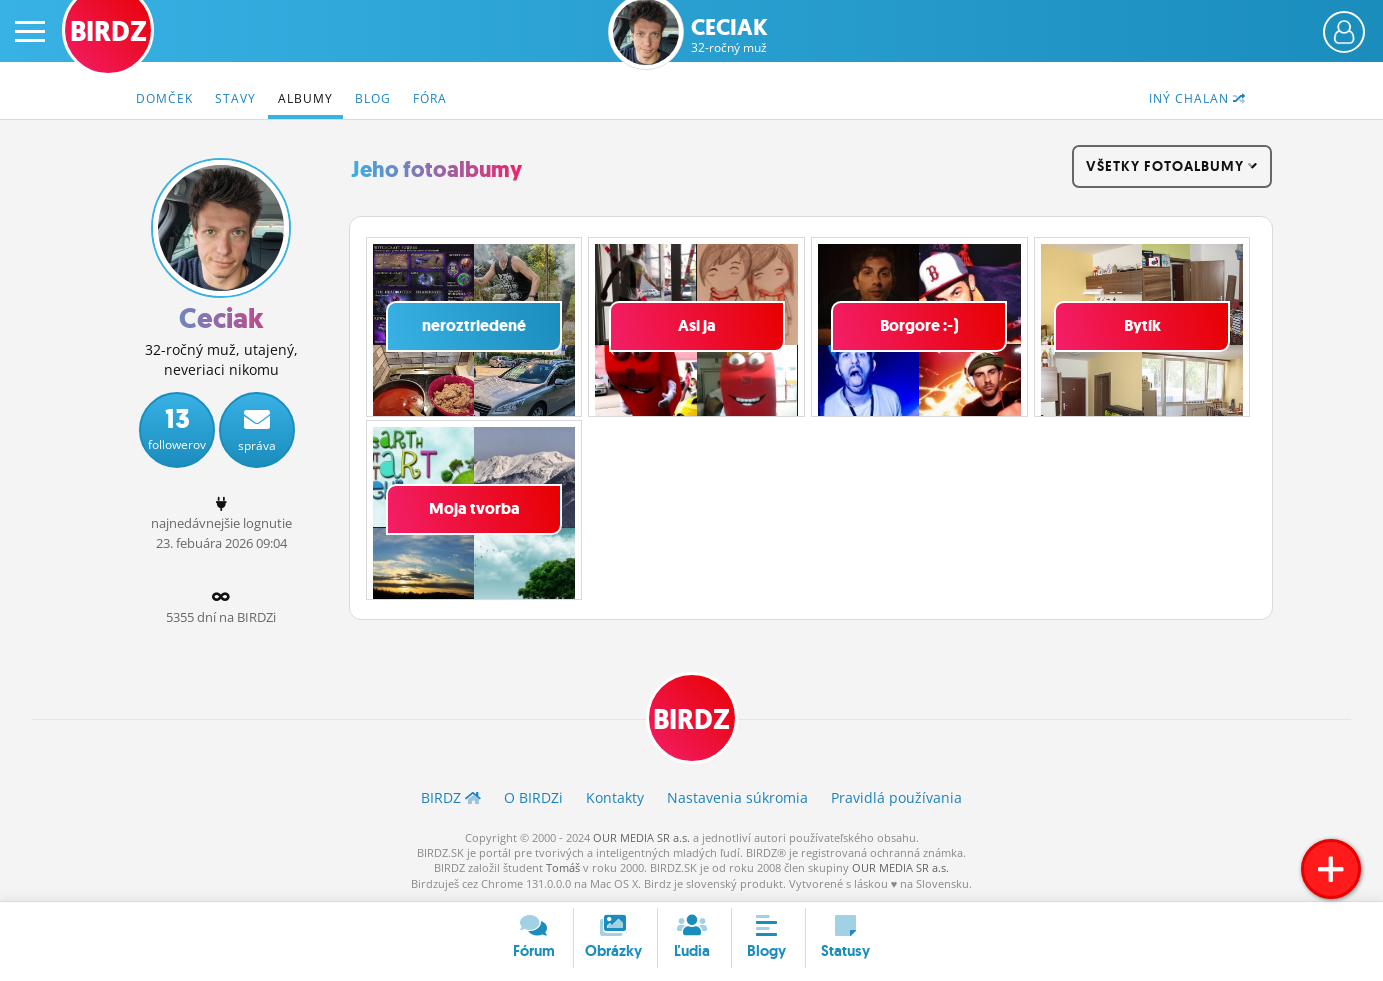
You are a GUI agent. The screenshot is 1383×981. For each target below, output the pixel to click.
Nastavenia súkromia (737, 797)
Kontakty (615, 797)
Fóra (430, 98)
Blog (373, 98)
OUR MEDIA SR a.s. (641, 837)
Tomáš (563, 867)
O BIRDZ (533, 797)
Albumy (305, 98)
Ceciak (729, 35)
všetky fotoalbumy (1172, 166)
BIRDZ (691, 719)
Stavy (235, 98)
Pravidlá (896, 797)
